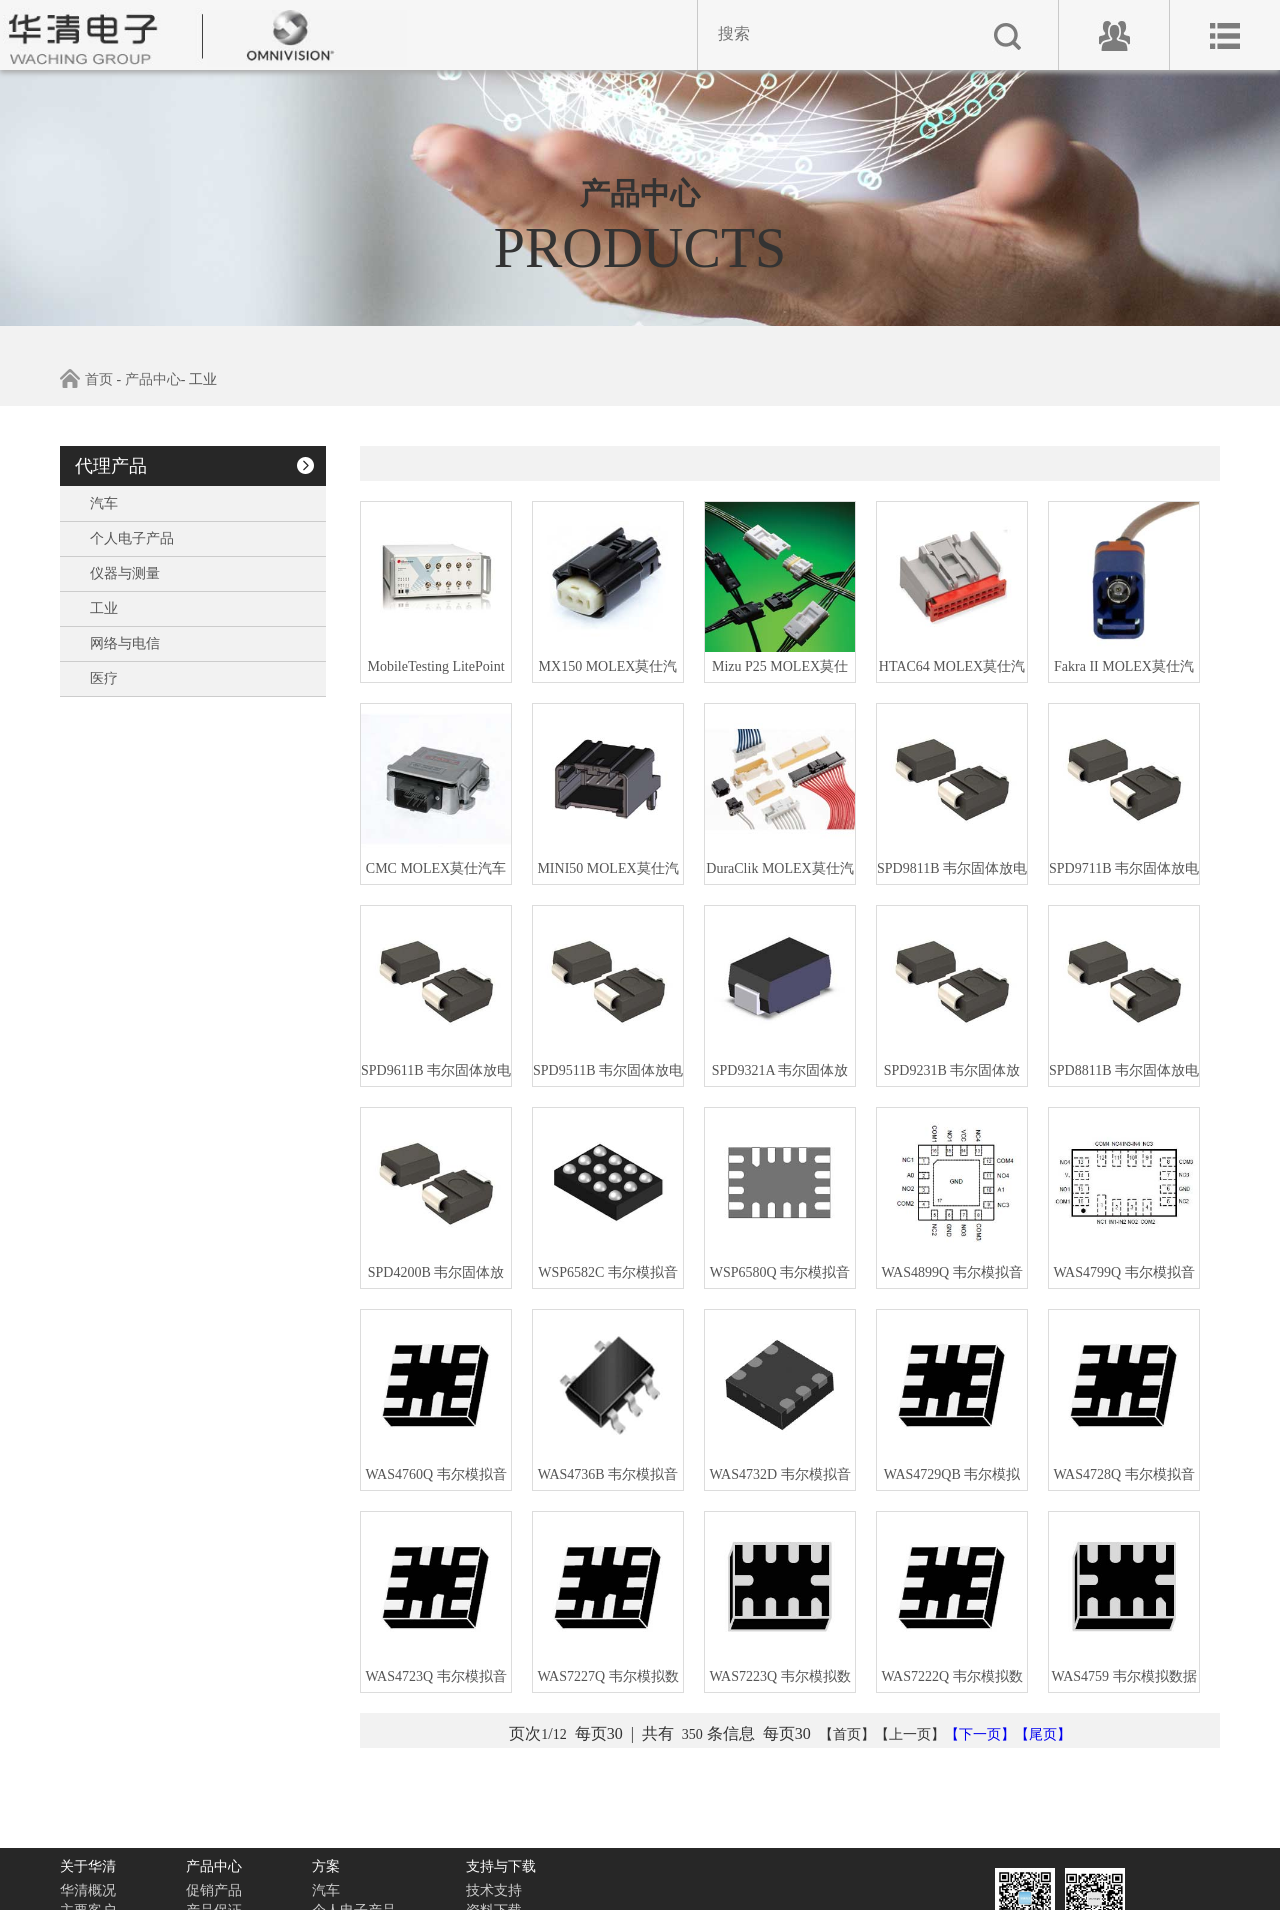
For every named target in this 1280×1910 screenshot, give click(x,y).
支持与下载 (501, 1866)
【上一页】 (910, 1734)
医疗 (104, 678)
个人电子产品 (132, 538)
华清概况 (88, 1890)
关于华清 (88, 1866)
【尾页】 (1043, 1734)
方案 (326, 1866)
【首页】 (847, 1734)
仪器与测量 (125, 573)
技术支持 (494, 1890)
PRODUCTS (640, 248)
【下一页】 (980, 1734)
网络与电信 (125, 643)
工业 (104, 608)
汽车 (104, 503)
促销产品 (214, 1890)
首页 (99, 379)
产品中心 (153, 379)
